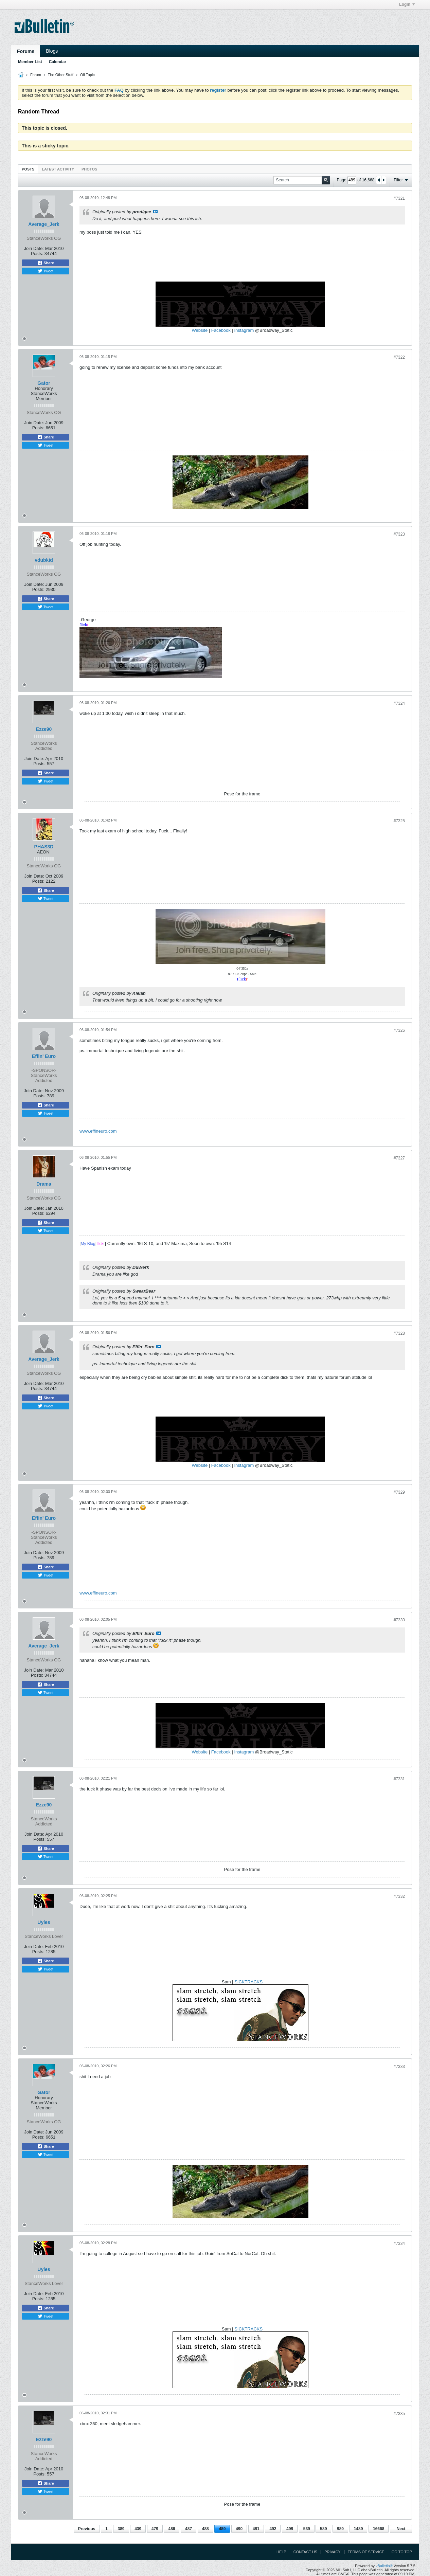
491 (256, 2528)
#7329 (399, 1492)
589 (323, 2528)
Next (400, 2528)
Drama (43, 1184)
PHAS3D (44, 846)
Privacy (332, 2552)
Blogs (52, 51)
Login (407, 4)
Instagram (244, 330)
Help (281, 2552)
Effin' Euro (44, 1056)
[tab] (28, 169)
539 (306, 2528)
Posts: (37, 253)
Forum (35, 75)
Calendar (57, 61)
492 (272, 2528)
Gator (43, 383)
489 (222, 2528)
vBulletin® (384, 2566)
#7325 (399, 820)
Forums (25, 51)
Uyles (43, 1922)
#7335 (399, 2413)
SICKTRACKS (248, 1981)
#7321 (399, 198)
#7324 (399, 703)
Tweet (45, 271)
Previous (86, 2528)
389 (121, 2528)
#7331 (399, 1779)
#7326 (399, 1030)
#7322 (399, 357)
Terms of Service (366, 2552)
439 (138, 2528)
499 (289, 2528)
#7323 (399, 534)
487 (188, 2528)
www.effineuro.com (98, 1131)
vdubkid (44, 560)
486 (171, 2528)
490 (239, 2528)
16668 (378, 2528)
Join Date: (34, 248)
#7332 (399, 1896)
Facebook (221, 330)
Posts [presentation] (28, 169)
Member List (30, 61)
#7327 (399, 1158)
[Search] (301, 180)
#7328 (399, 1333)
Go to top (402, 2552)
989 (340, 2528)
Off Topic (87, 75)
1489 (358, 2528)
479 (154, 2528)
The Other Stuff (60, 75)
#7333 (399, 2066)
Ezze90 (44, 729)
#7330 (399, 1620)
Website (200, 330)
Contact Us (305, 2552)
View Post (155, 211)
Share (45, 263)
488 (205, 2528)
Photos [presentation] (89, 169)
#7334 (399, 2243)
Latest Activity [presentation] (58, 169)
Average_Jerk (43, 224)
